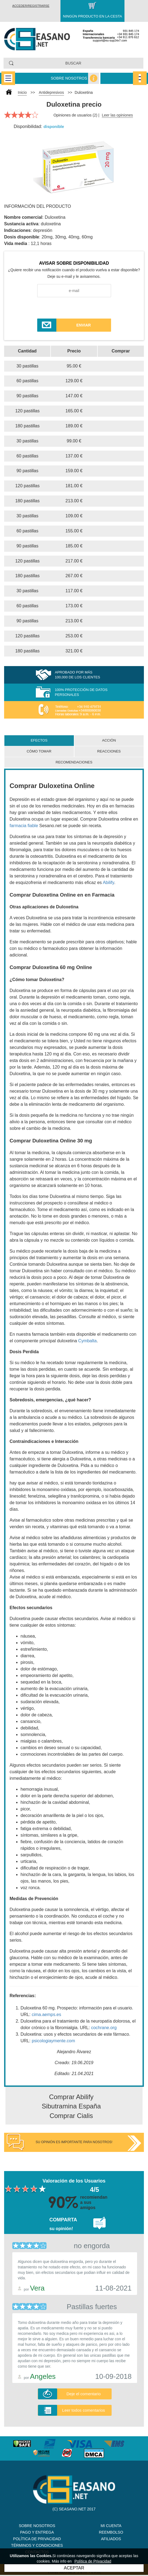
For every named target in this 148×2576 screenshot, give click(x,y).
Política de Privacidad (37, 2539)
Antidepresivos (51, 92)
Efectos (39, 740)
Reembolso (111, 2532)
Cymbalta (87, 1340)
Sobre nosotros (69, 78)
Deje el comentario (83, 2393)
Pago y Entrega (37, 2532)
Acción (109, 740)
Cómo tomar (39, 751)
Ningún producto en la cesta (92, 16)
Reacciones (109, 751)
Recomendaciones (74, 762)
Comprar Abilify (71, 2097)
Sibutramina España (71, 2106)
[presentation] (74, 307)
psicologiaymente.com (53, 2040)
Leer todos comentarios (83, 2410)
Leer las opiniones (117, 115)
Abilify (108, 882)
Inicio (22, 92)
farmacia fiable (24, 825)
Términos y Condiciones (37, 2545)
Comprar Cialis (71, 2115)
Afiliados (111, 2539)
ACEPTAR (74, 2568)
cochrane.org (104, 2027)
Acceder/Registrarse (31, 5)
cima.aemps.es (46, 2014)
